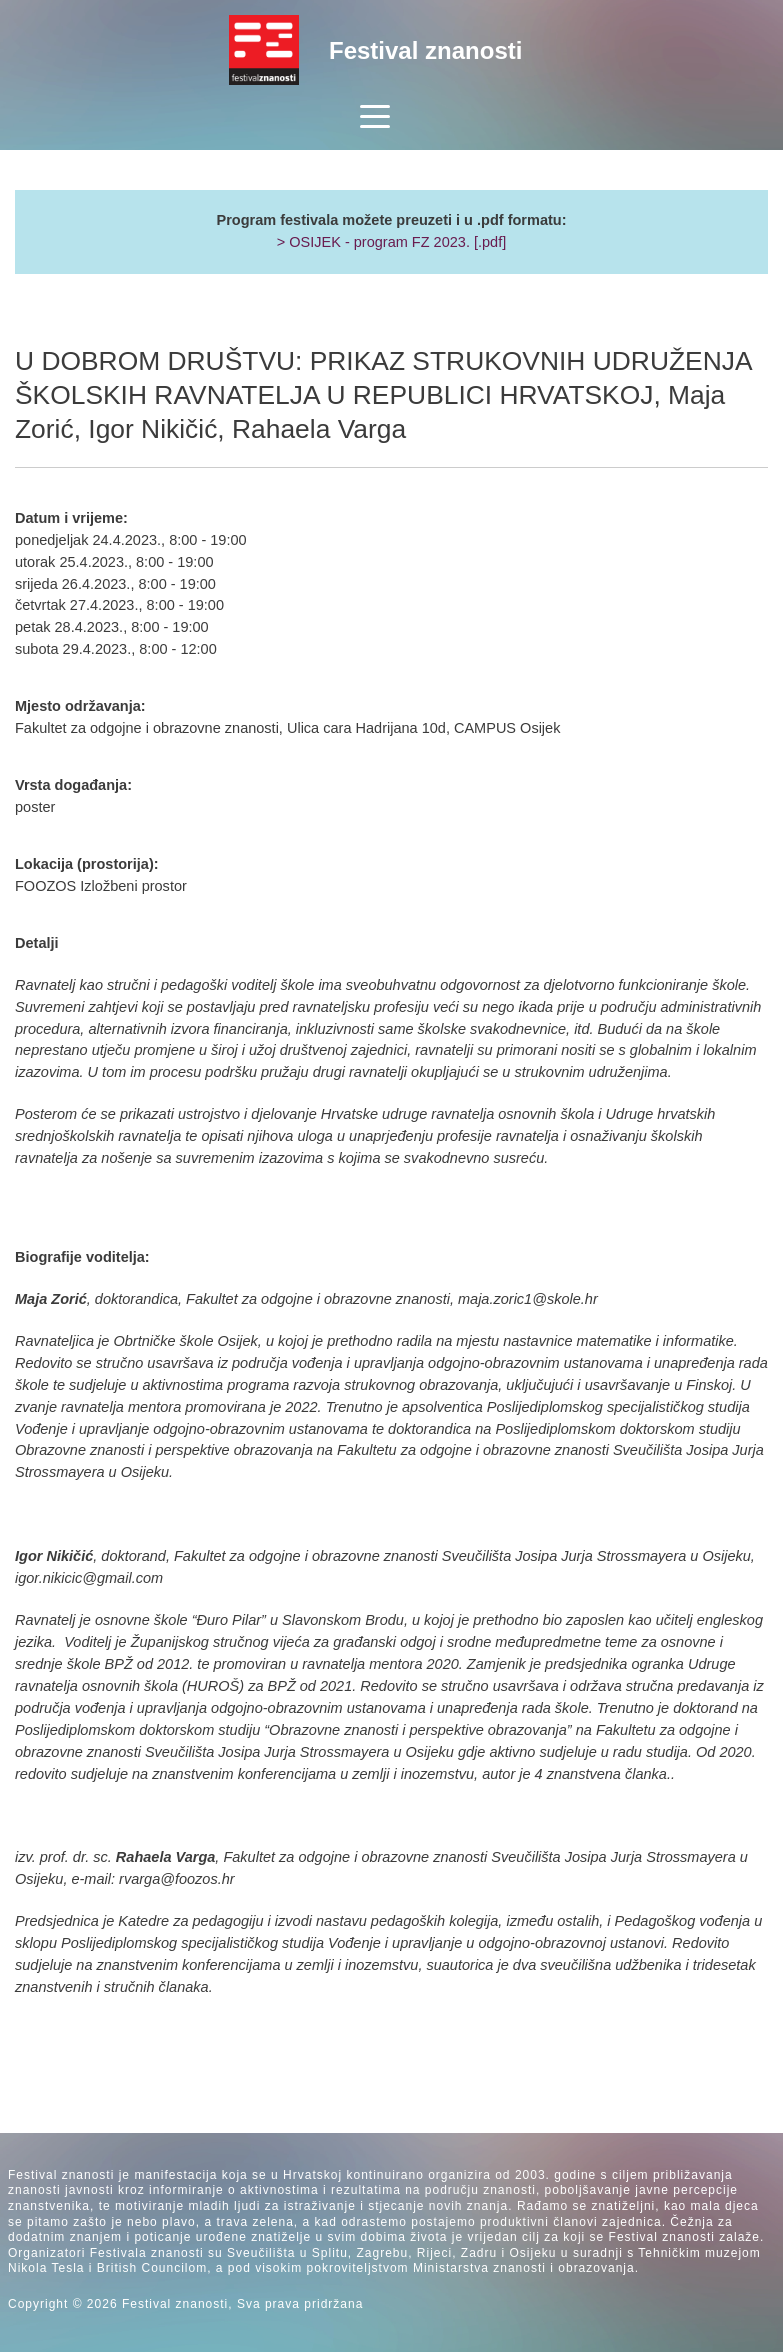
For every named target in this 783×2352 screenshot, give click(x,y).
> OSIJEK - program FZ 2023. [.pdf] (392, 242)
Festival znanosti (425, 50)
